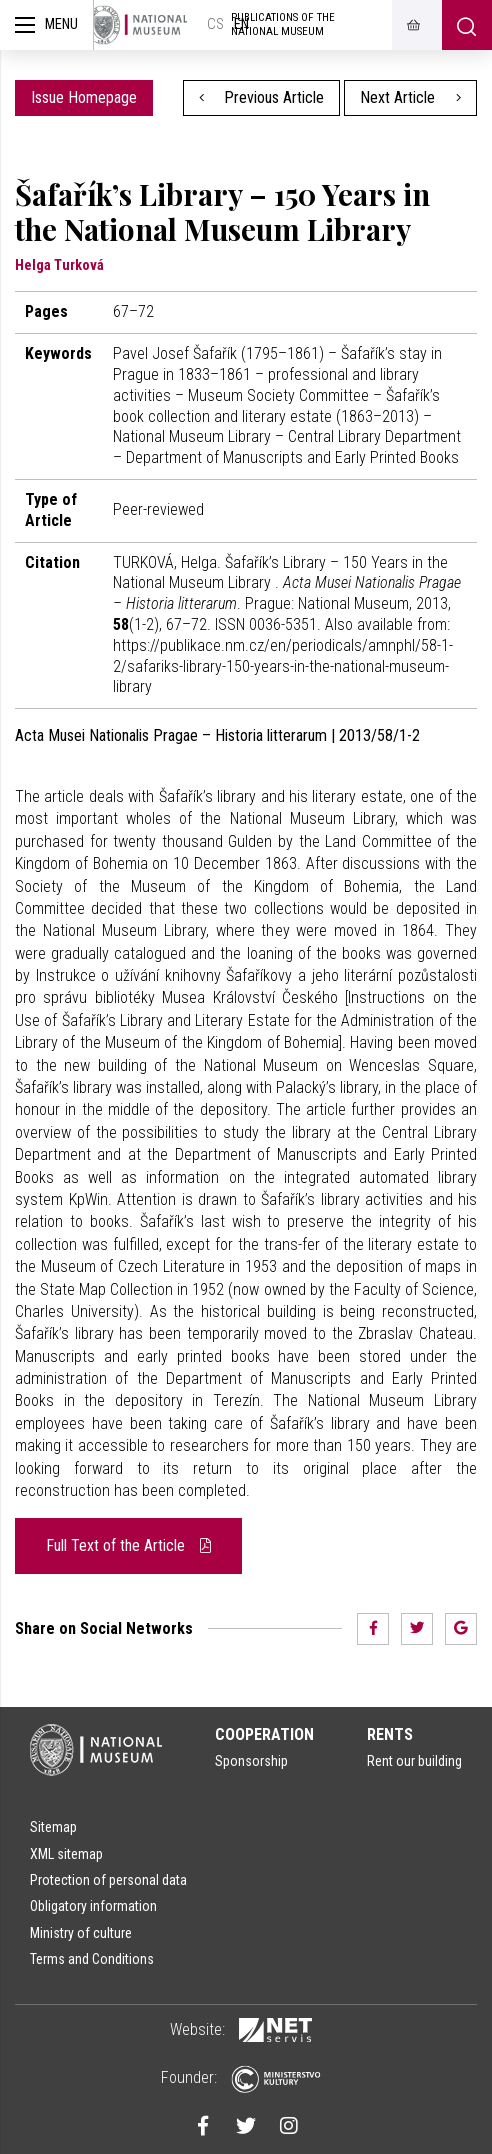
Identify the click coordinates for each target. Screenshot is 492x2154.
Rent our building (414, 1761)
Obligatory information (93, 1906)
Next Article (410, 97)
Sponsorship (251, 1761)
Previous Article (262, 97)
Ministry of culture (81, 1933)
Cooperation (264, 1734)
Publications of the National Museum (283, 24)
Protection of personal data (108, 1880)
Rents (390, 1734)
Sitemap (53, 1827)
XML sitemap (66, 1854)
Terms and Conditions (92, 1959)
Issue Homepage (84, 97)
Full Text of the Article (128, 1545)
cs (215, 24)
